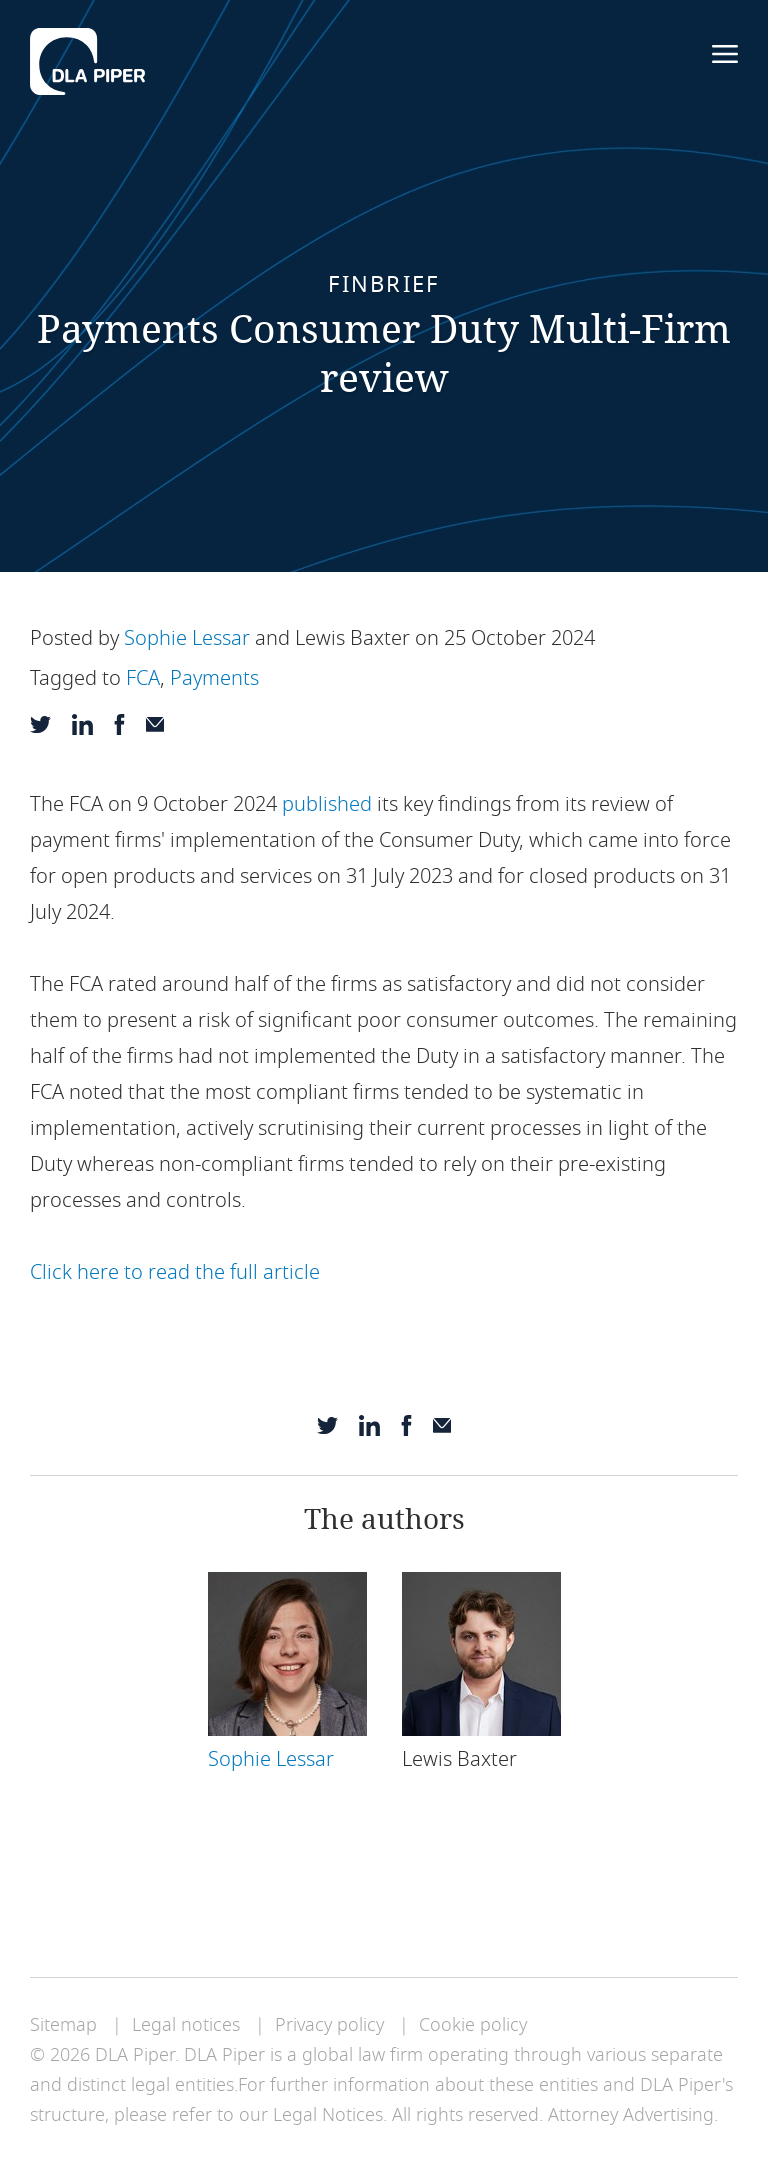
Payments (214, 678)
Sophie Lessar (187, 638)
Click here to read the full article (177, 1272)
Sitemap (63, 2025)
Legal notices (186, 2025)
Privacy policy (329, 2025)
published (327, 804)
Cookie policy (473, 2025)
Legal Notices (328, 2115)
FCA (143, 678)
